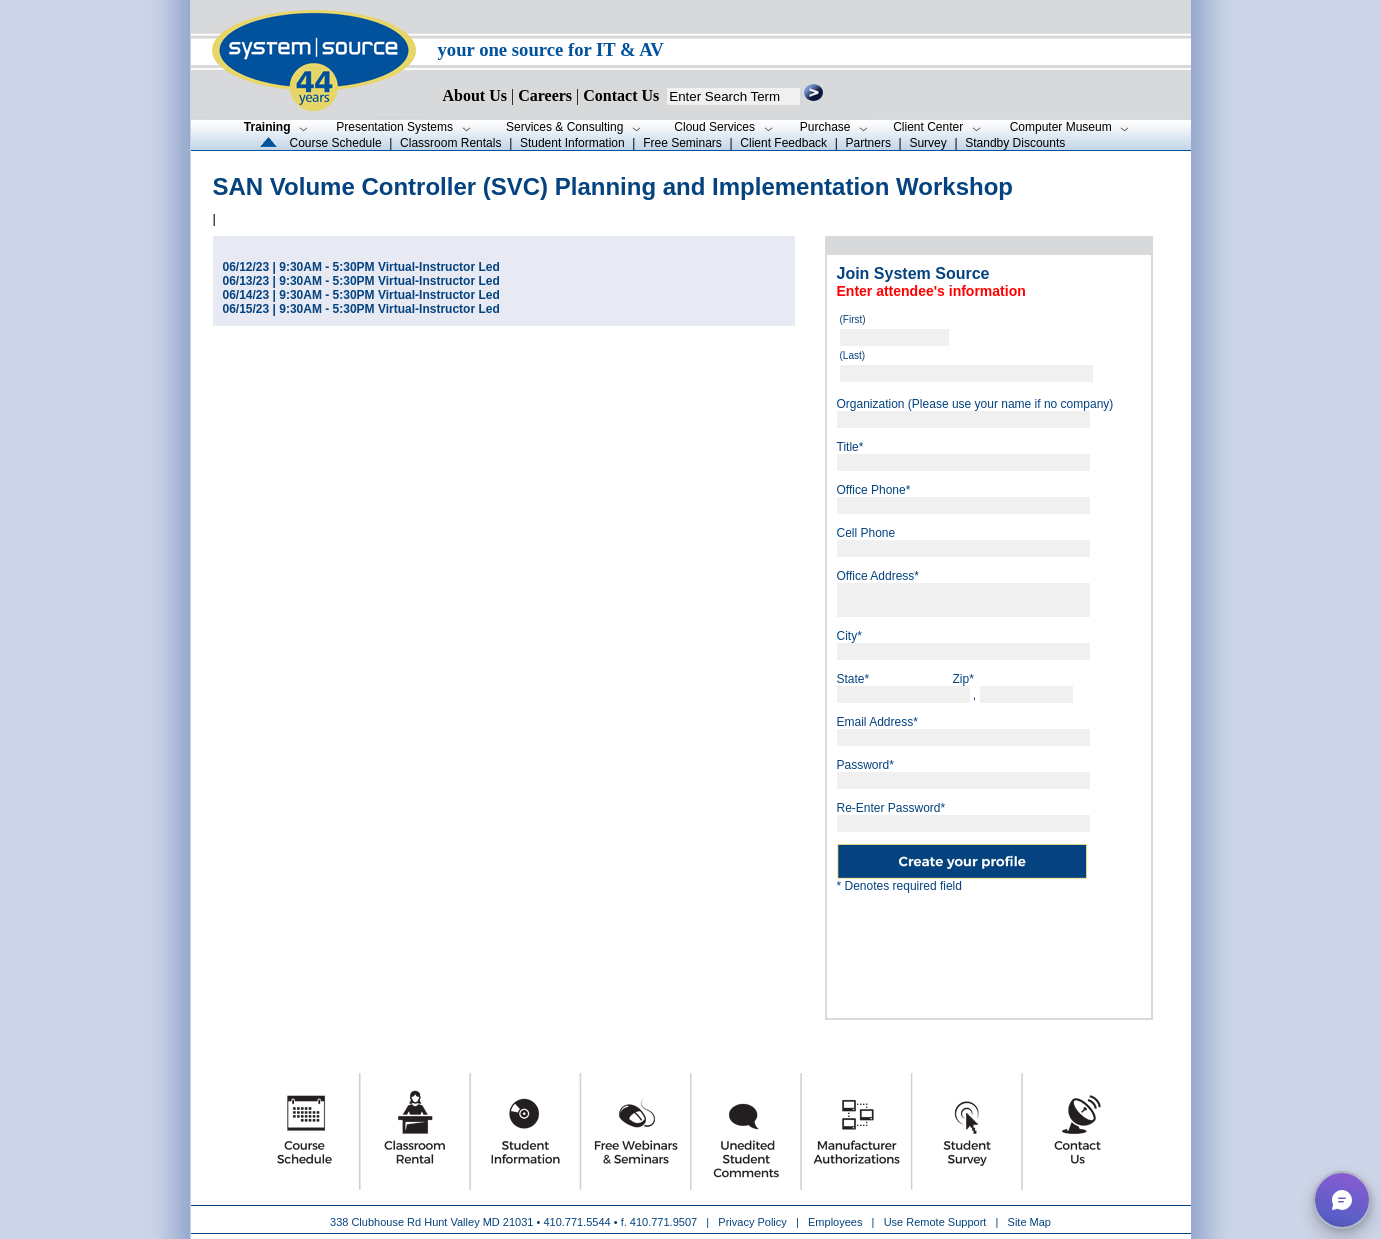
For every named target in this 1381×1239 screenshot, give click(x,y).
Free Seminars (682, 143)
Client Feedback (783, 143)
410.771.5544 (576, 1222)
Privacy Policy (754, 1222)
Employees (835, 1222)
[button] (1342, 1200)
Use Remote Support (935, 1222)
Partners (868, 143)
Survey (927, 143)
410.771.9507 (663, 1222)
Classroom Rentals (450, 143)
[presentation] (989, 948)
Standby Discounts (1015, 143)
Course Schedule (336, 143)
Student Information (572, 143)
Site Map (1029, 1222)
